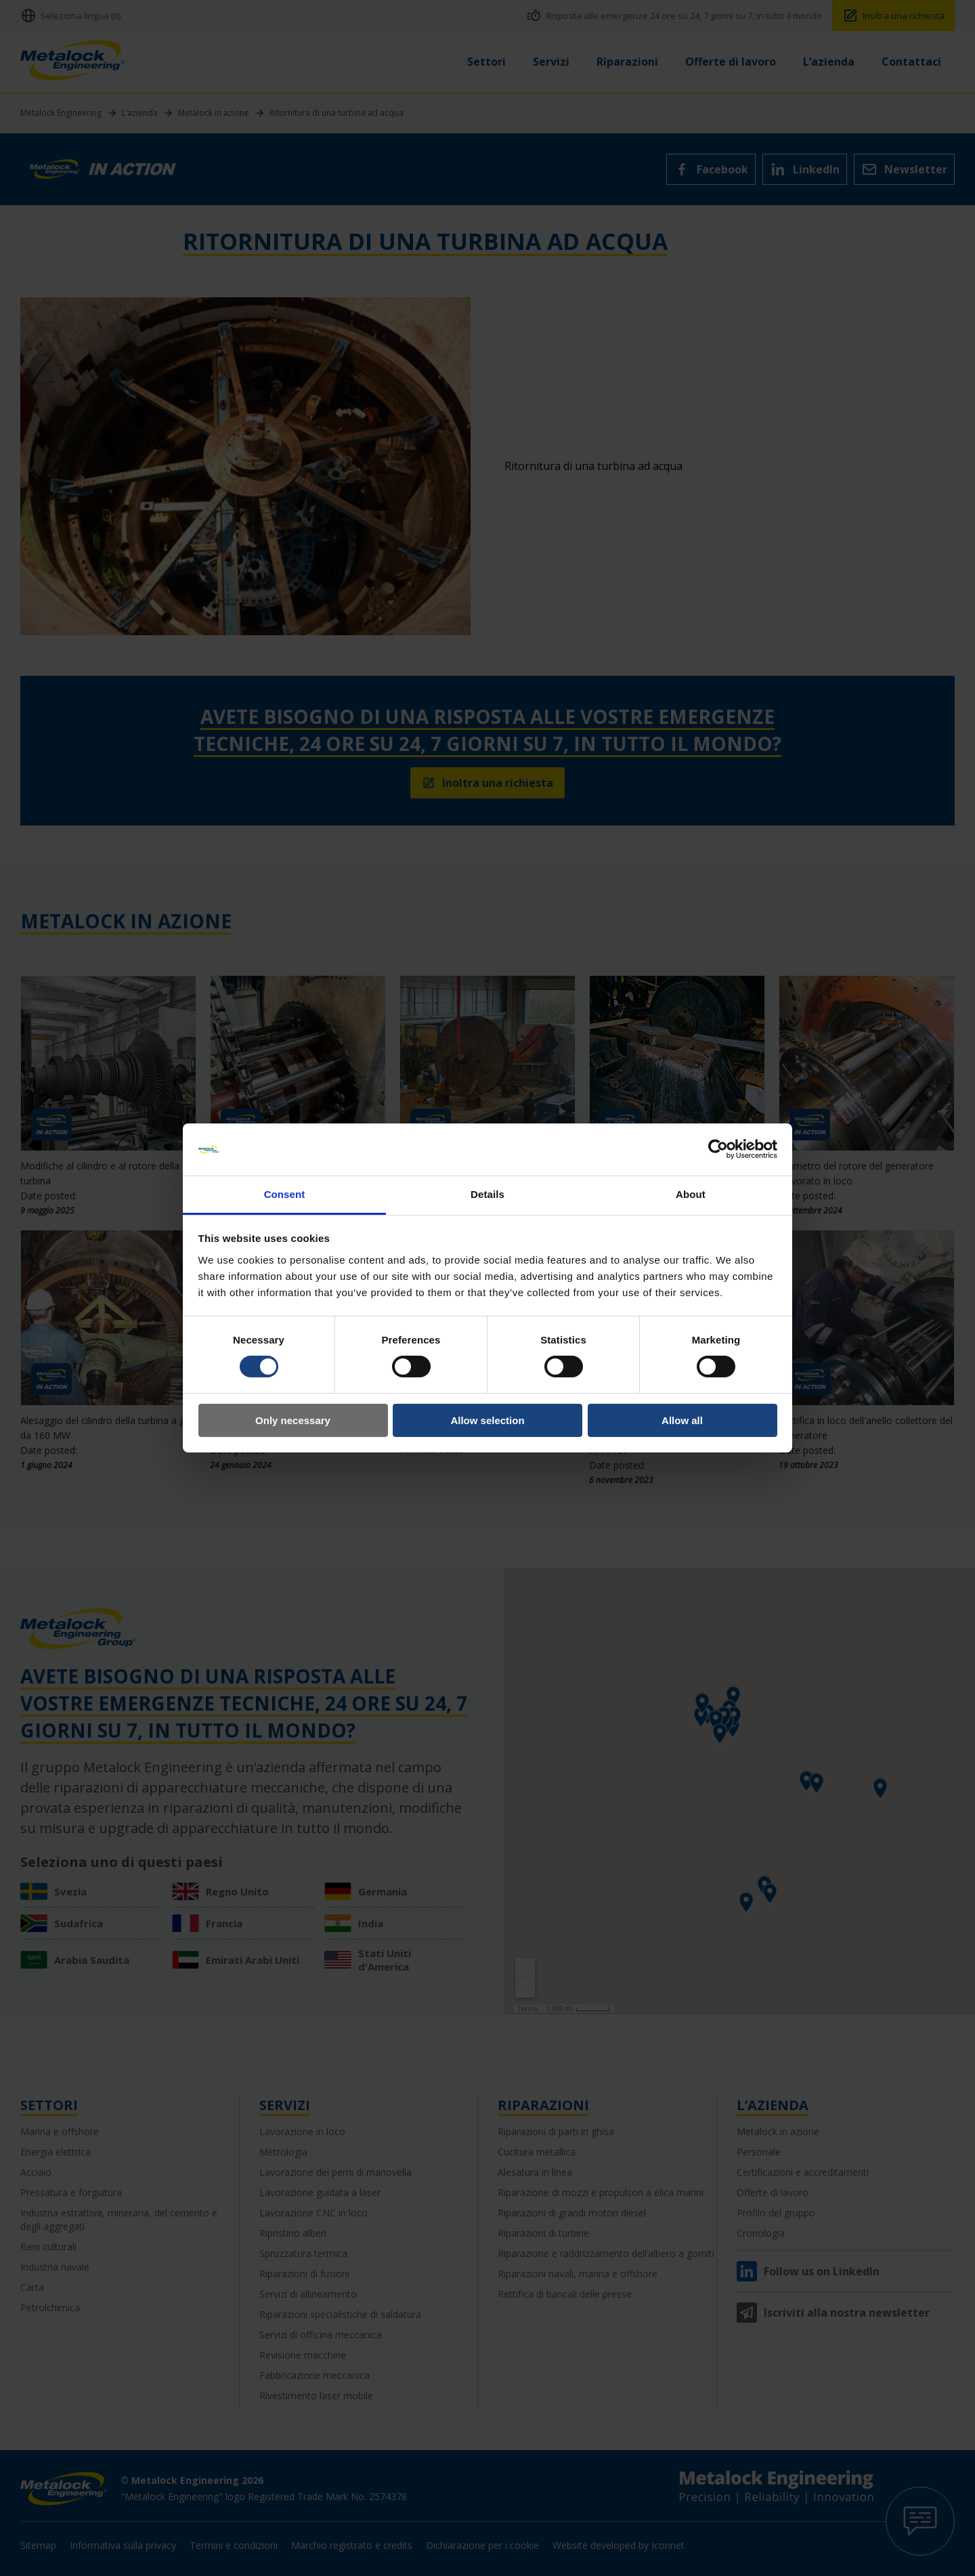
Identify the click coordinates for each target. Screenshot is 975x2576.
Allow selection (487, 1420)
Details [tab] (487, 1194)
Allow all (682, 1420)
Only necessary (292, 1420)
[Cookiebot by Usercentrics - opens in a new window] (718, 1149)
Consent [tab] (284, 1194)
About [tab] (691, 1194)
